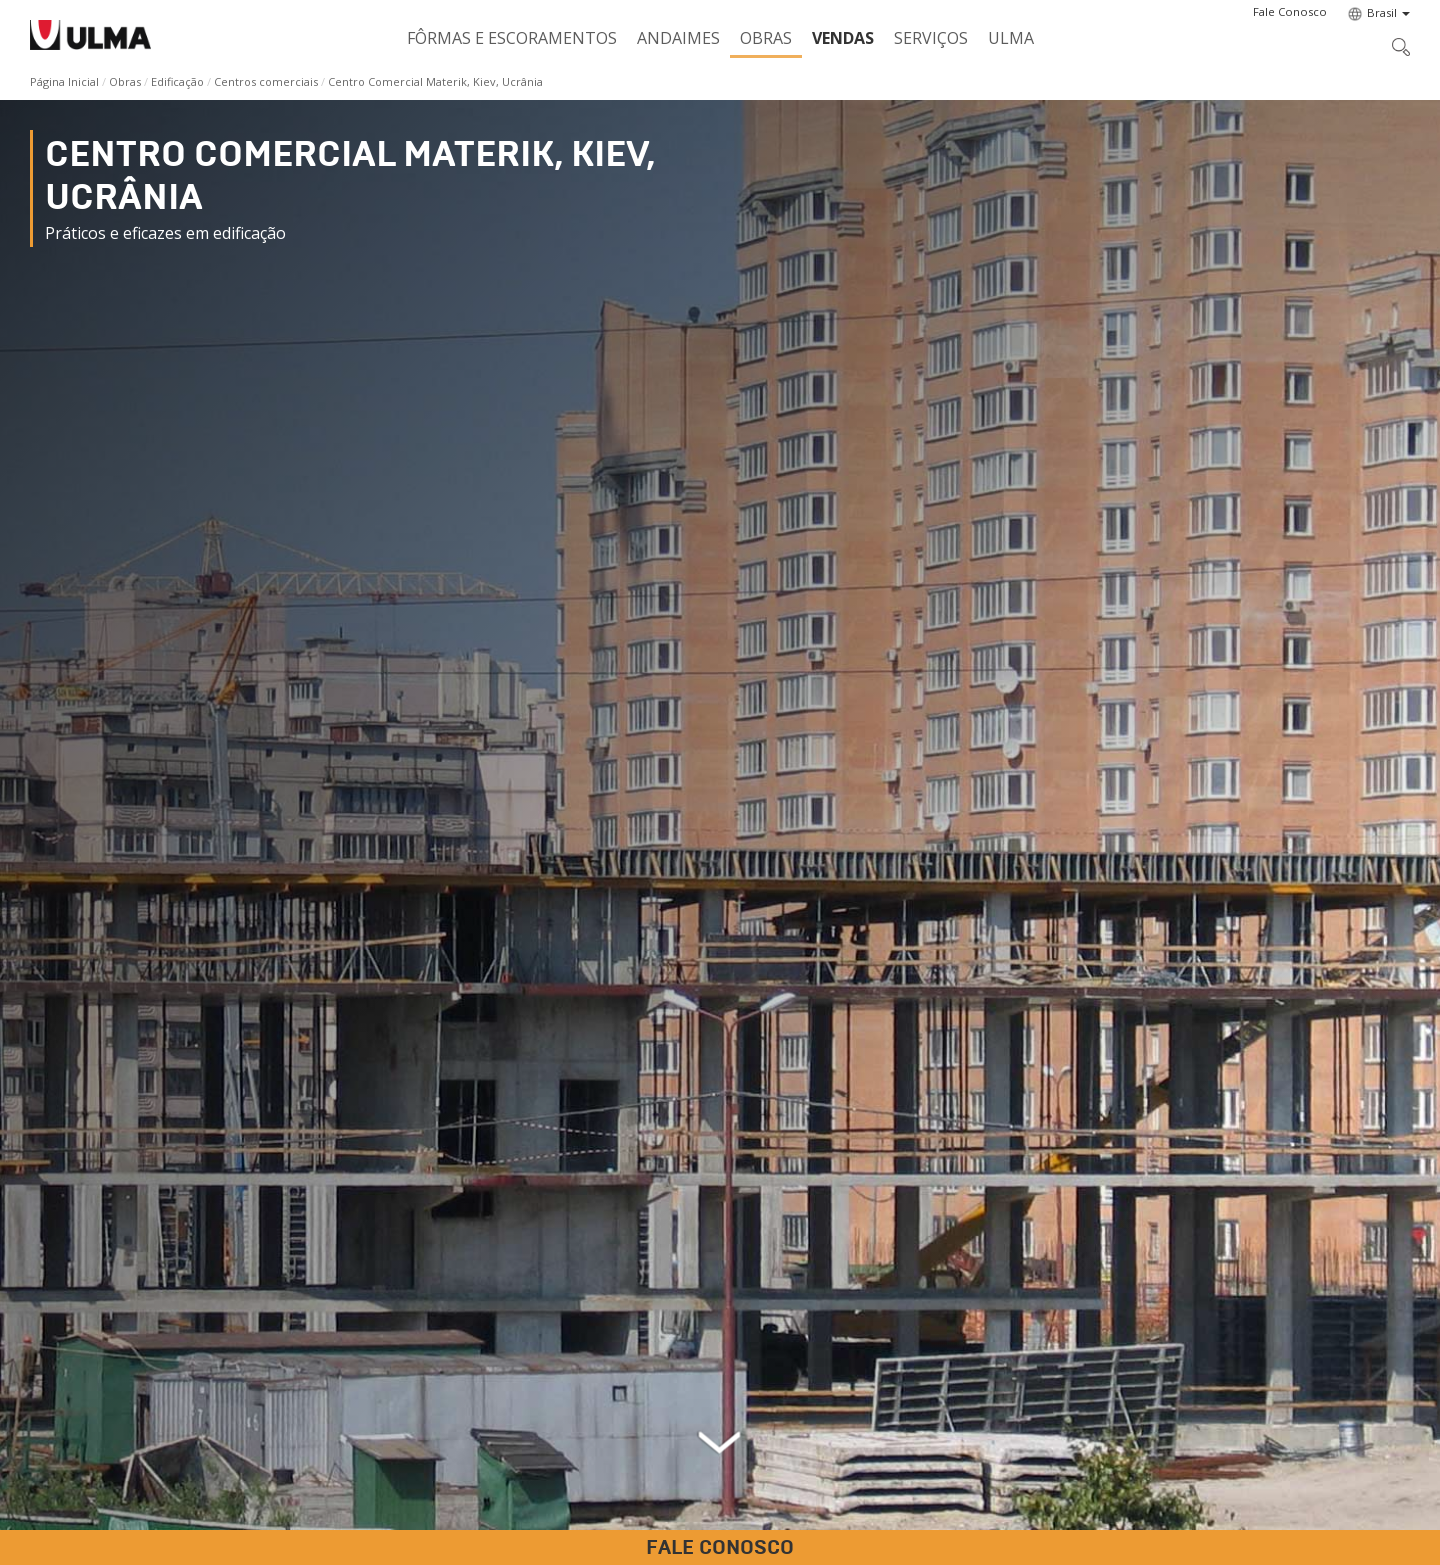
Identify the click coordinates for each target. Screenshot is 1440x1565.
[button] (1290, 12)
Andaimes (678, 38)
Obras (766, 38)
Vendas (843, 38)
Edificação (177, 81)
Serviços (931, 38)
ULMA (1011, 38)
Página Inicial (64, 81)
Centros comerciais (266, 81)
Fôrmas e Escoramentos (512, 38)
